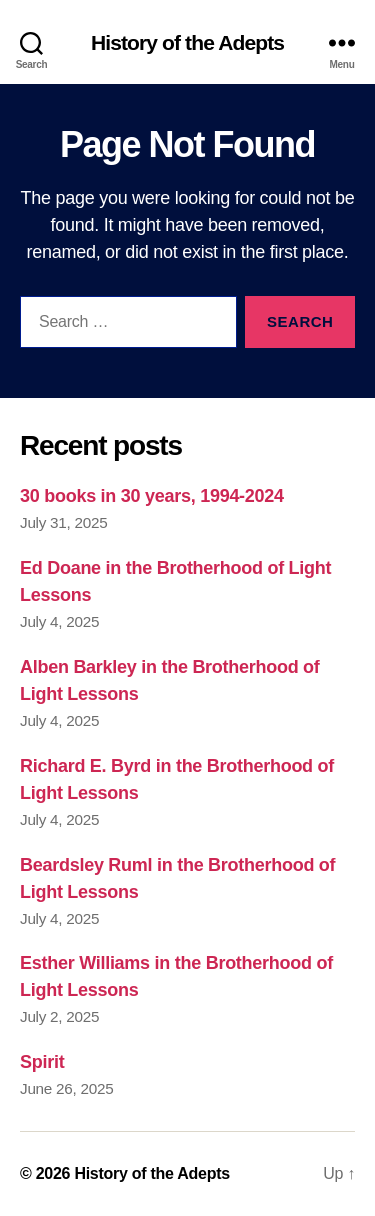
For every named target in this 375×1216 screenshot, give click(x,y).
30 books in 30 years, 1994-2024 (152, 496)
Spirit (42, 1062)
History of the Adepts (187, 42)
